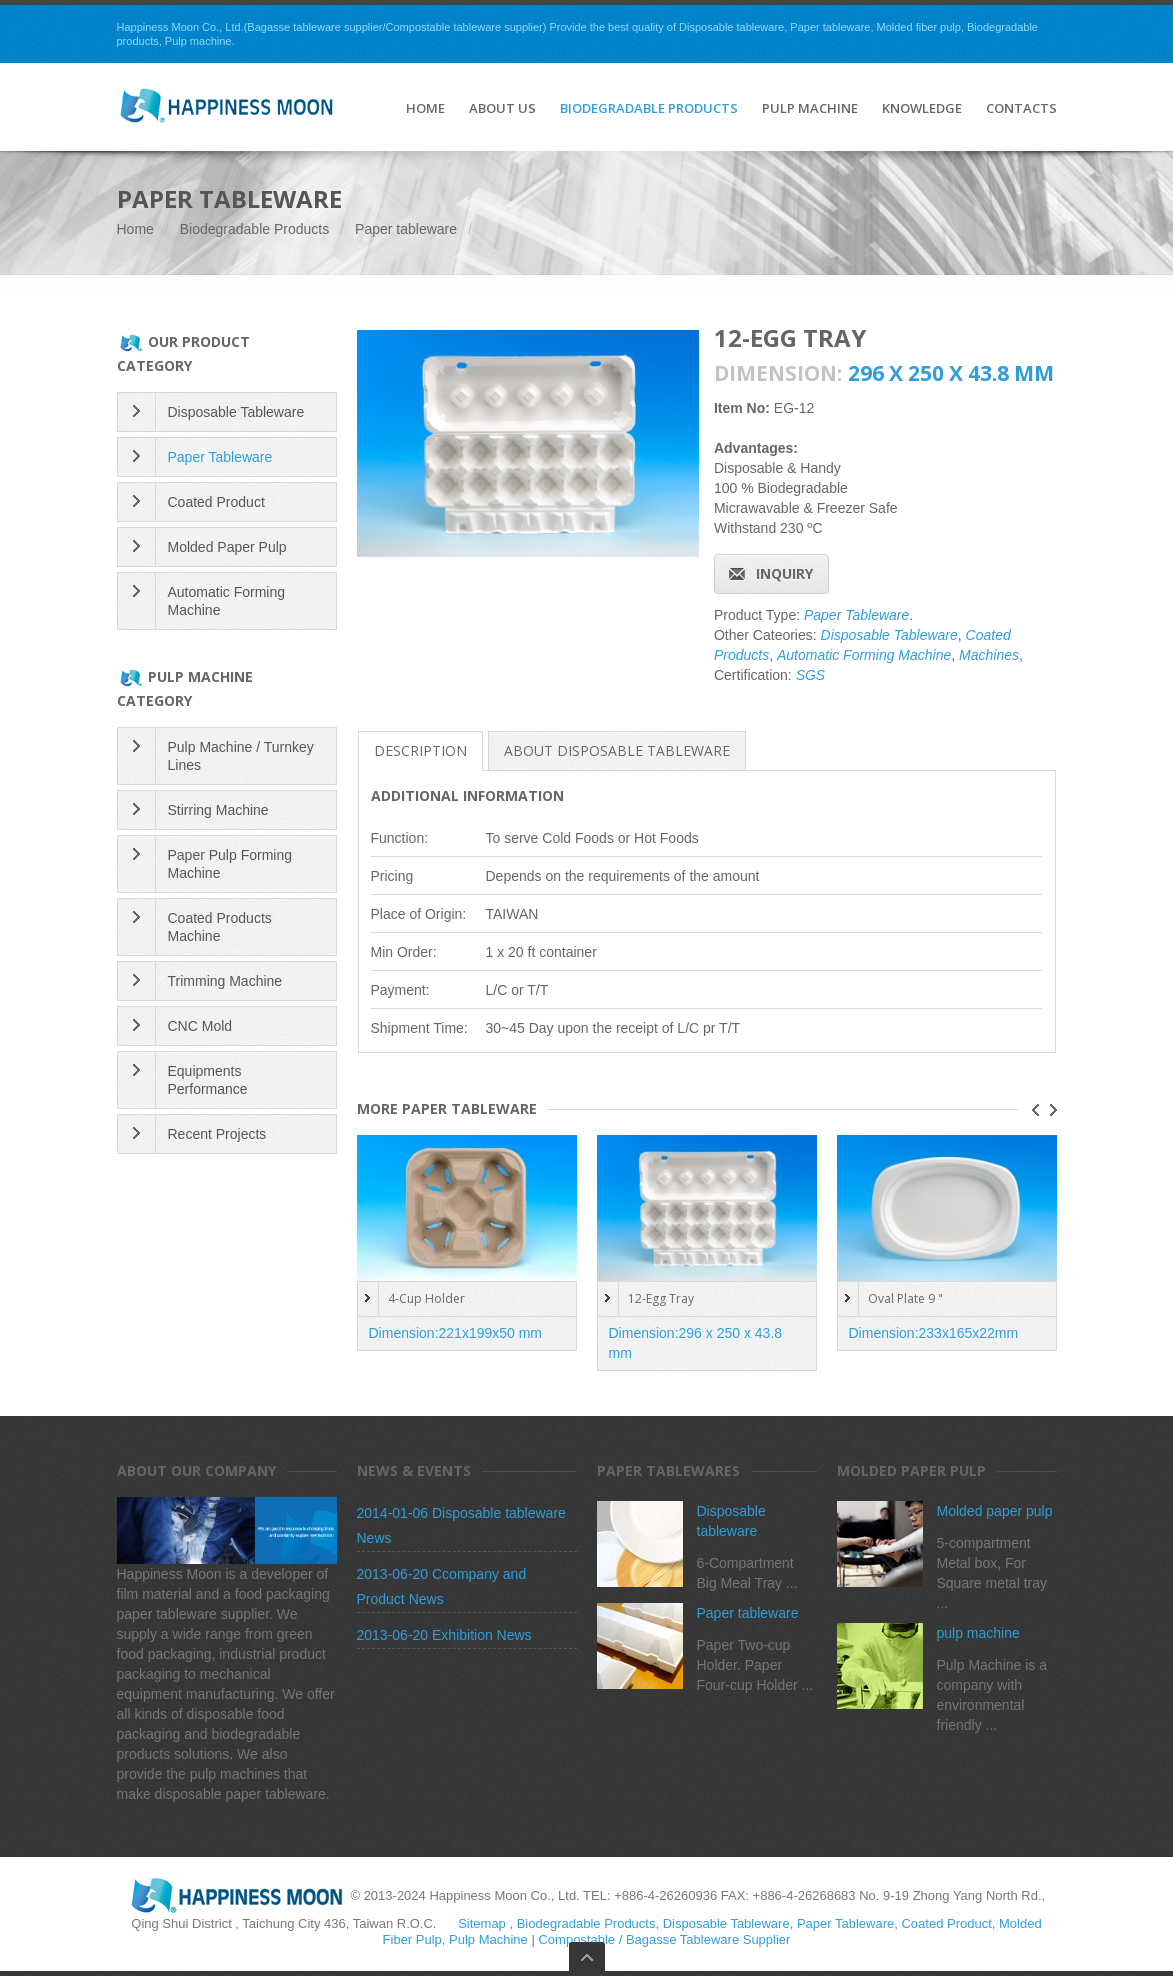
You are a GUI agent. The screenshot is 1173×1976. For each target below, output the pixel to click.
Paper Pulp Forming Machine (230, 864)
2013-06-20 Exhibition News (444, 1635)
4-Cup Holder (426, 1298)
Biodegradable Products (649, 109)
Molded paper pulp (995, 1511)
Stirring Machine (218, 810)
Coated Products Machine (220, 927)
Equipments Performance (208, 1080)
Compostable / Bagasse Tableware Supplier (664, 1939)
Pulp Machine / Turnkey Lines (241, 756)
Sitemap (482, 1923)
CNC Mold (200, 1026)
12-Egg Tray (661, 1298)
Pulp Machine (810, 109)
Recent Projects (217, 1134)
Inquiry (784, 573)
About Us (502, 109)
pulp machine (978, 1633)
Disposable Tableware (889, 635)
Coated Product (216, 502)
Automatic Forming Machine (864, 655)
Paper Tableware (856, 615)
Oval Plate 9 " (905, 1298)
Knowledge (922, 109)
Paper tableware (406, 229)
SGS (811, 675)
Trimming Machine (225, 981)
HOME (425, 109)
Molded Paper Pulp (227, 547)
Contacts (1021, 109)
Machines (989, 655)
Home (135, 229)
